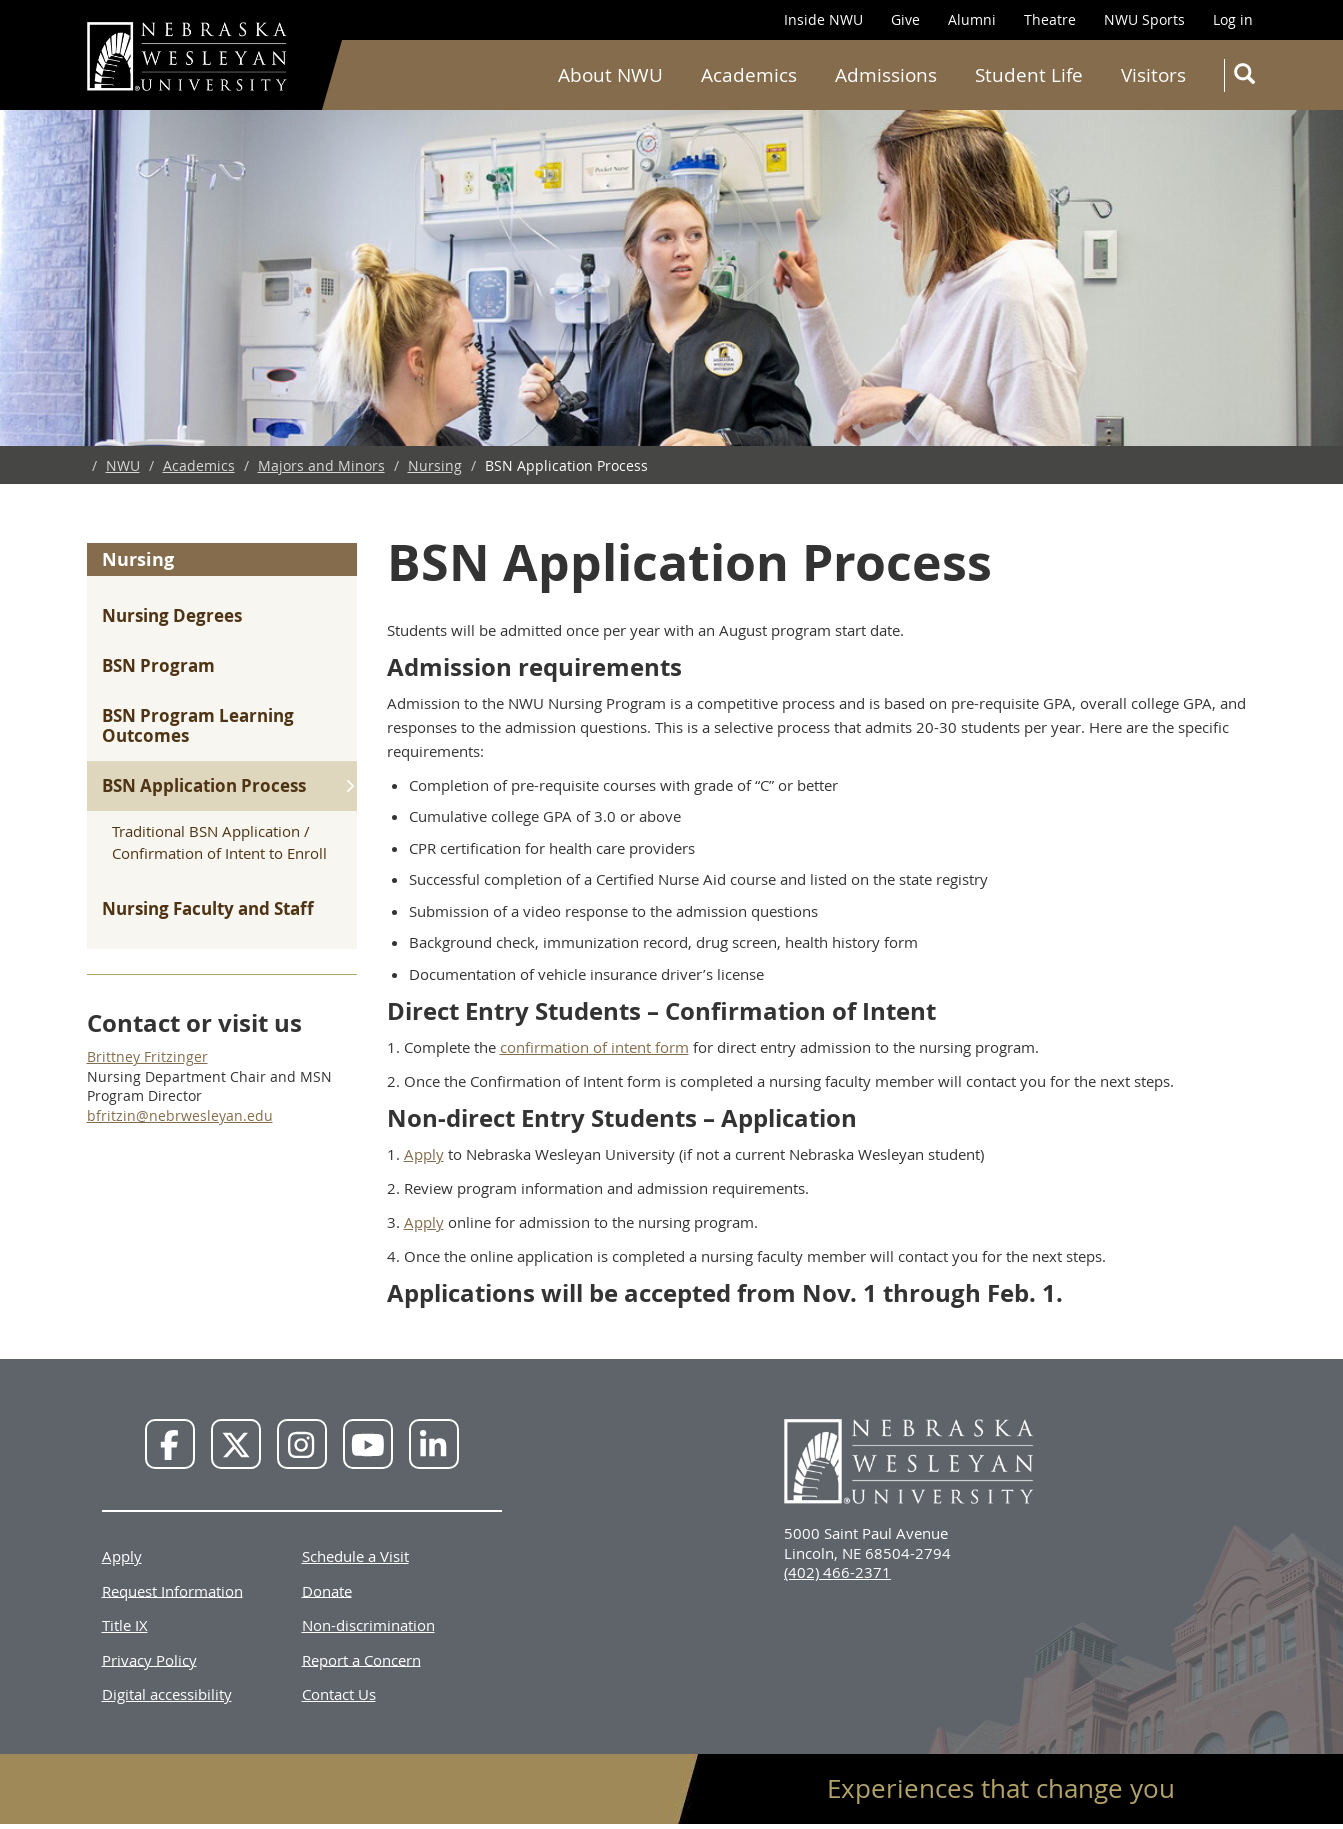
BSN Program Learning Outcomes (198, 725)
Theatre (1050, 19)
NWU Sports (1144, 19)
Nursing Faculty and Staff (208, 908)
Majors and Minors (321, 465)
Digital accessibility (167, 1694)
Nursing (435, 465)
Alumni (972, 19)
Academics (749, 75)
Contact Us (339, 1694)
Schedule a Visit (355, 1556)
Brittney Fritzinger (147, 1056)
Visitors (1153, 75)
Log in (1233, 19)
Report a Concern (361, 1659)
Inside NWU (823, 19)
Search (1248, 77)
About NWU (610, 75)
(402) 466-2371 (837, 1572)
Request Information (172, 1590)
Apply (424, 1154)
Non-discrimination (368, 1625)
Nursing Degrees (172, 615)
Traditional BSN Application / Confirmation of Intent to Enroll (219, 841)
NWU (123, 465)
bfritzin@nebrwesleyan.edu (180, 1115)
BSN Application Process (204, 785)
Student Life (1029, 75)
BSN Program (158, 665)
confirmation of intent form (594, 1047)
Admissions (886, 75)
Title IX (125, 1625)
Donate (327, 1590)
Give (905, 19)
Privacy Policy (149, 1659)
